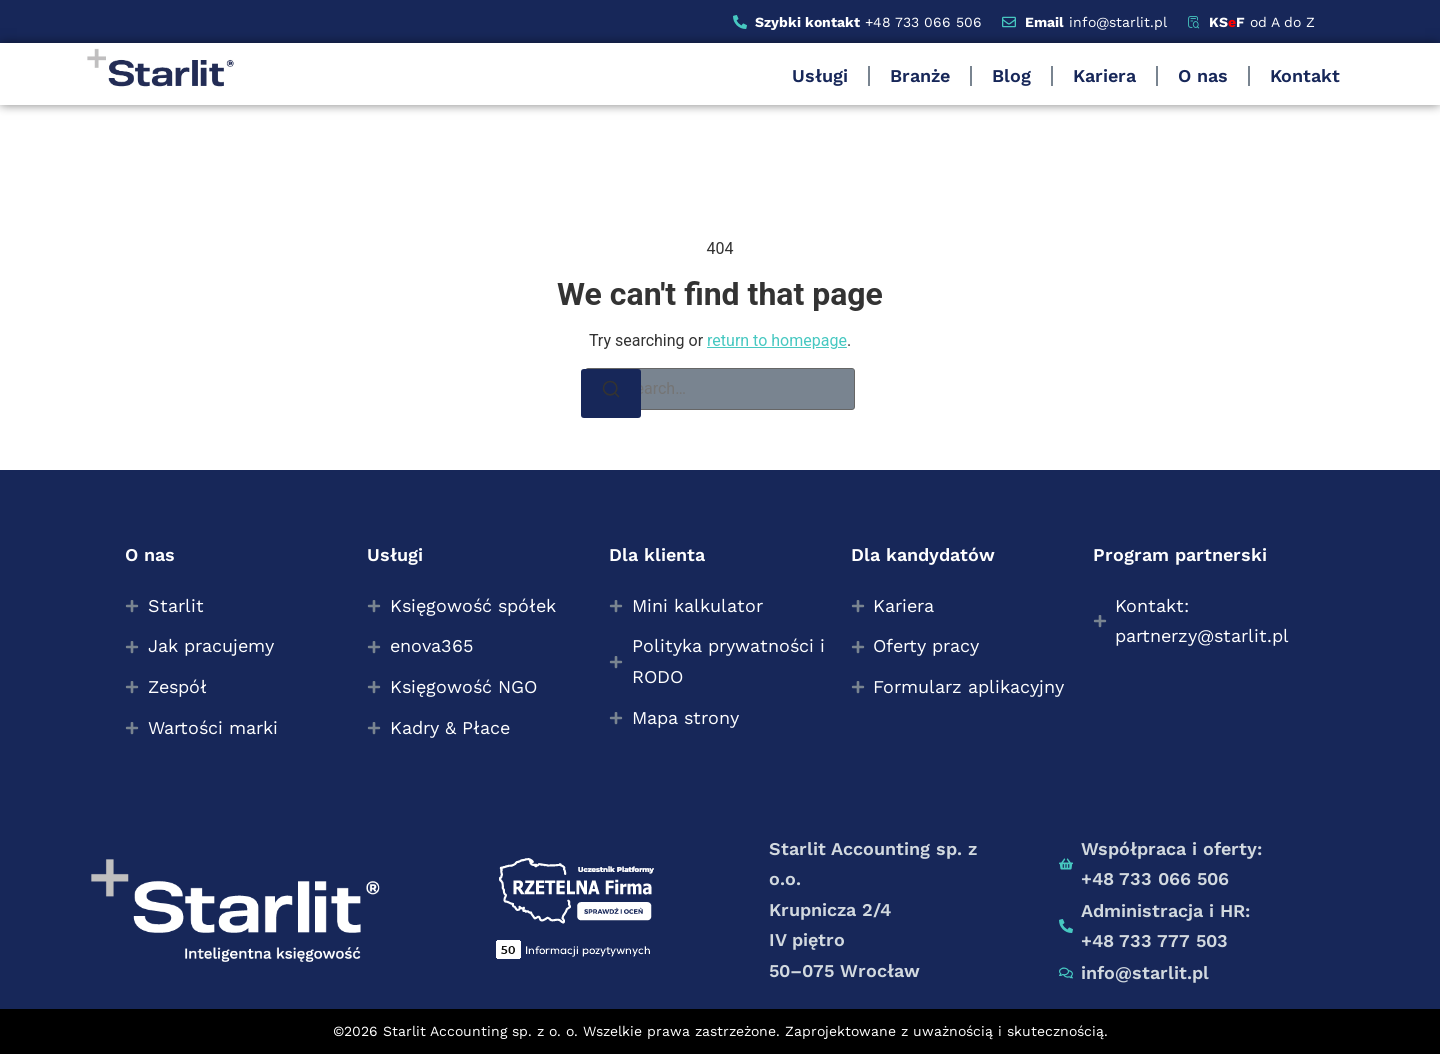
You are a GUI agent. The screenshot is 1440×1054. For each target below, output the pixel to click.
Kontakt (1305, 75)
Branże (920, 75)
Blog (1011, 75)
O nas (1203, 75)
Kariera (1104, 75)
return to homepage (777, 340)
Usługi (820, 75)
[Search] (611, 393)
